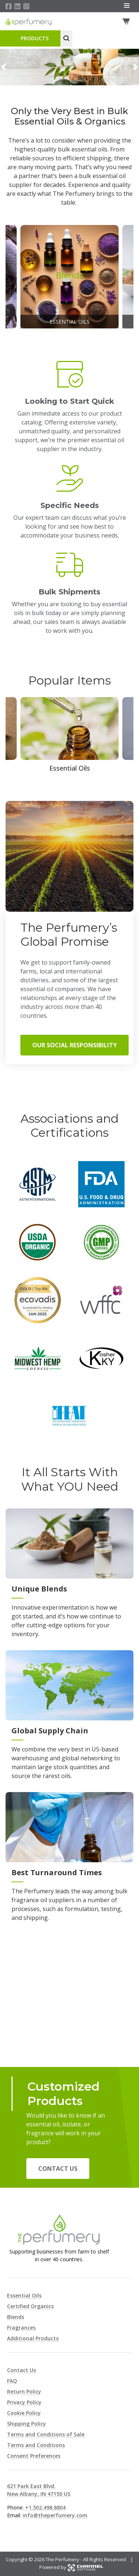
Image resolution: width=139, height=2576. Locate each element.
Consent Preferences (33, 2455)
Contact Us (57, 2168)
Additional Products (33, 2338)
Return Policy (24, 2391)
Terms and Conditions (36, 2445)
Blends (15, 2316)
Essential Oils (24, 2295)
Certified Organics (30, 2306)
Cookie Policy (24, 2412)
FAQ (12, 2380)
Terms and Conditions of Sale (46, 2434)
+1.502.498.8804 (45, 2507)
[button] (3, 67)
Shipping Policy (26, 2423)
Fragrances (21, 2327)
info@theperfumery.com (55, 2515)
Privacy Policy (24, 2402)
